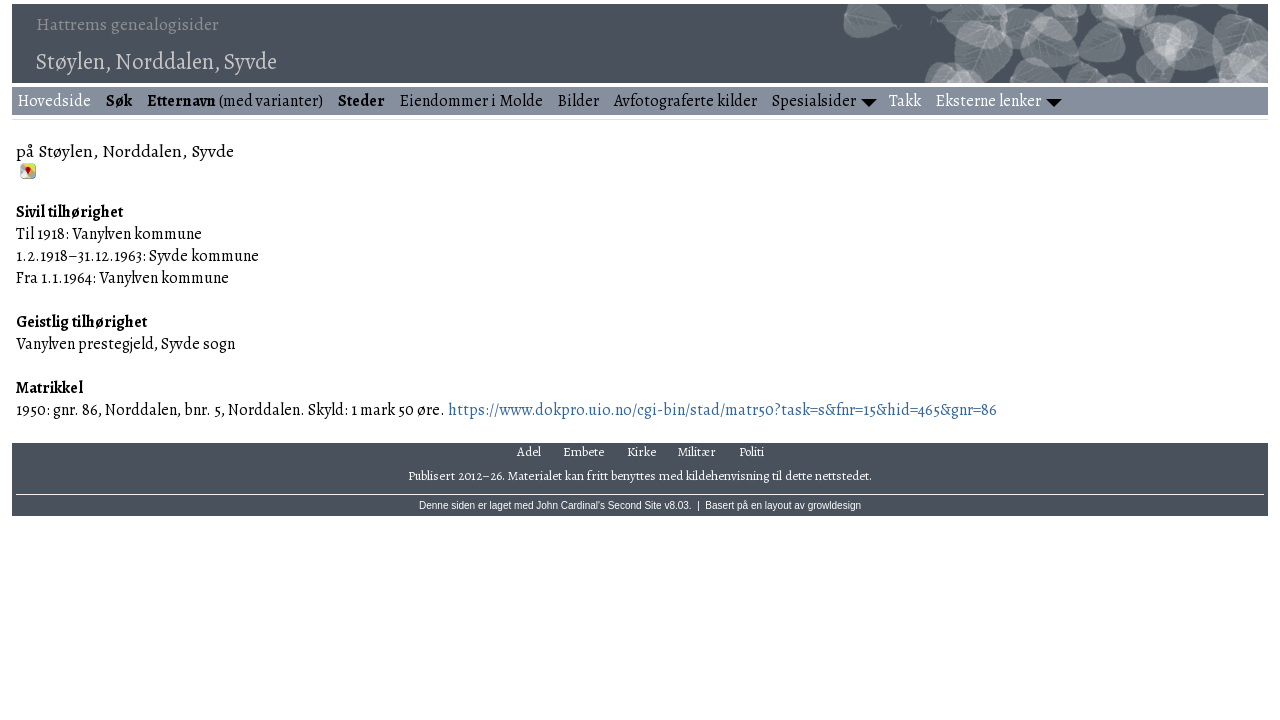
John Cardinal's (570, 505)
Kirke (641, 451)
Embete (583, 451)
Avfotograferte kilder (685, 101)
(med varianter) (235, 101)
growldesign (834, 505)
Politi (751, 451)
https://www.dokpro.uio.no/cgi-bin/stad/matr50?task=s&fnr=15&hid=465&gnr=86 (722, 410)
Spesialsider (814, 101)
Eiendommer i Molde (471, 101)
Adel (529, 451)
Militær (697, 451)
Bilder (578, 101)
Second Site (635, 505)
